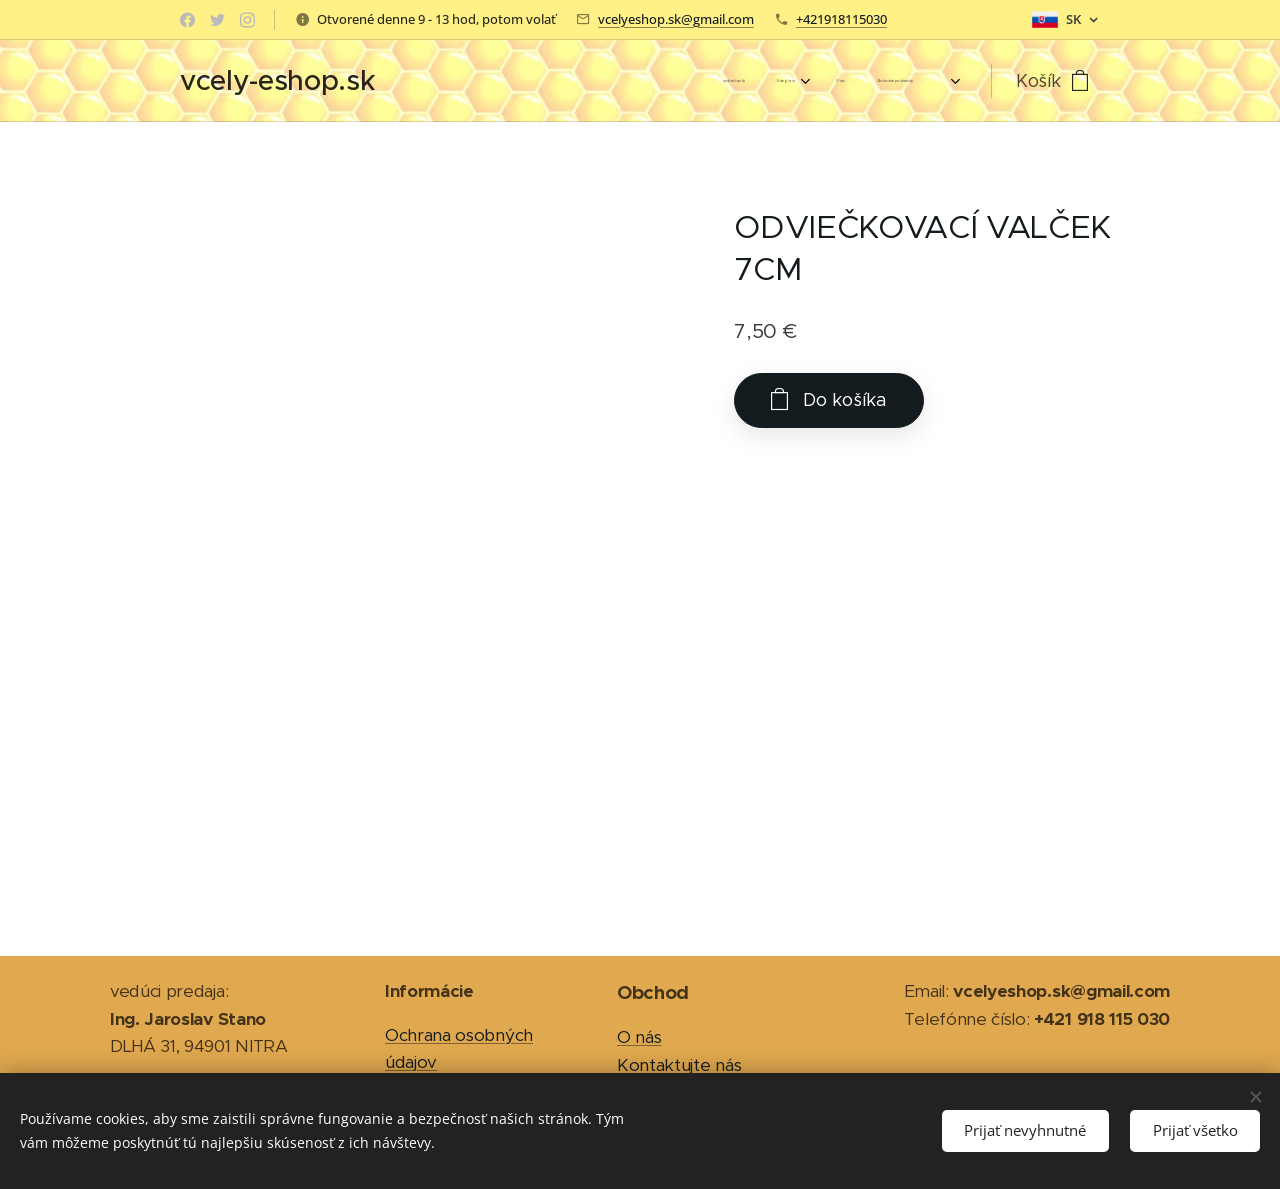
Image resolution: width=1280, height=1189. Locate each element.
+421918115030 (841, 19)
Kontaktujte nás (679, 1065)
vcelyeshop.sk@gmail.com (676, 19)
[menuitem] (790, 81)
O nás (639, 1037)
